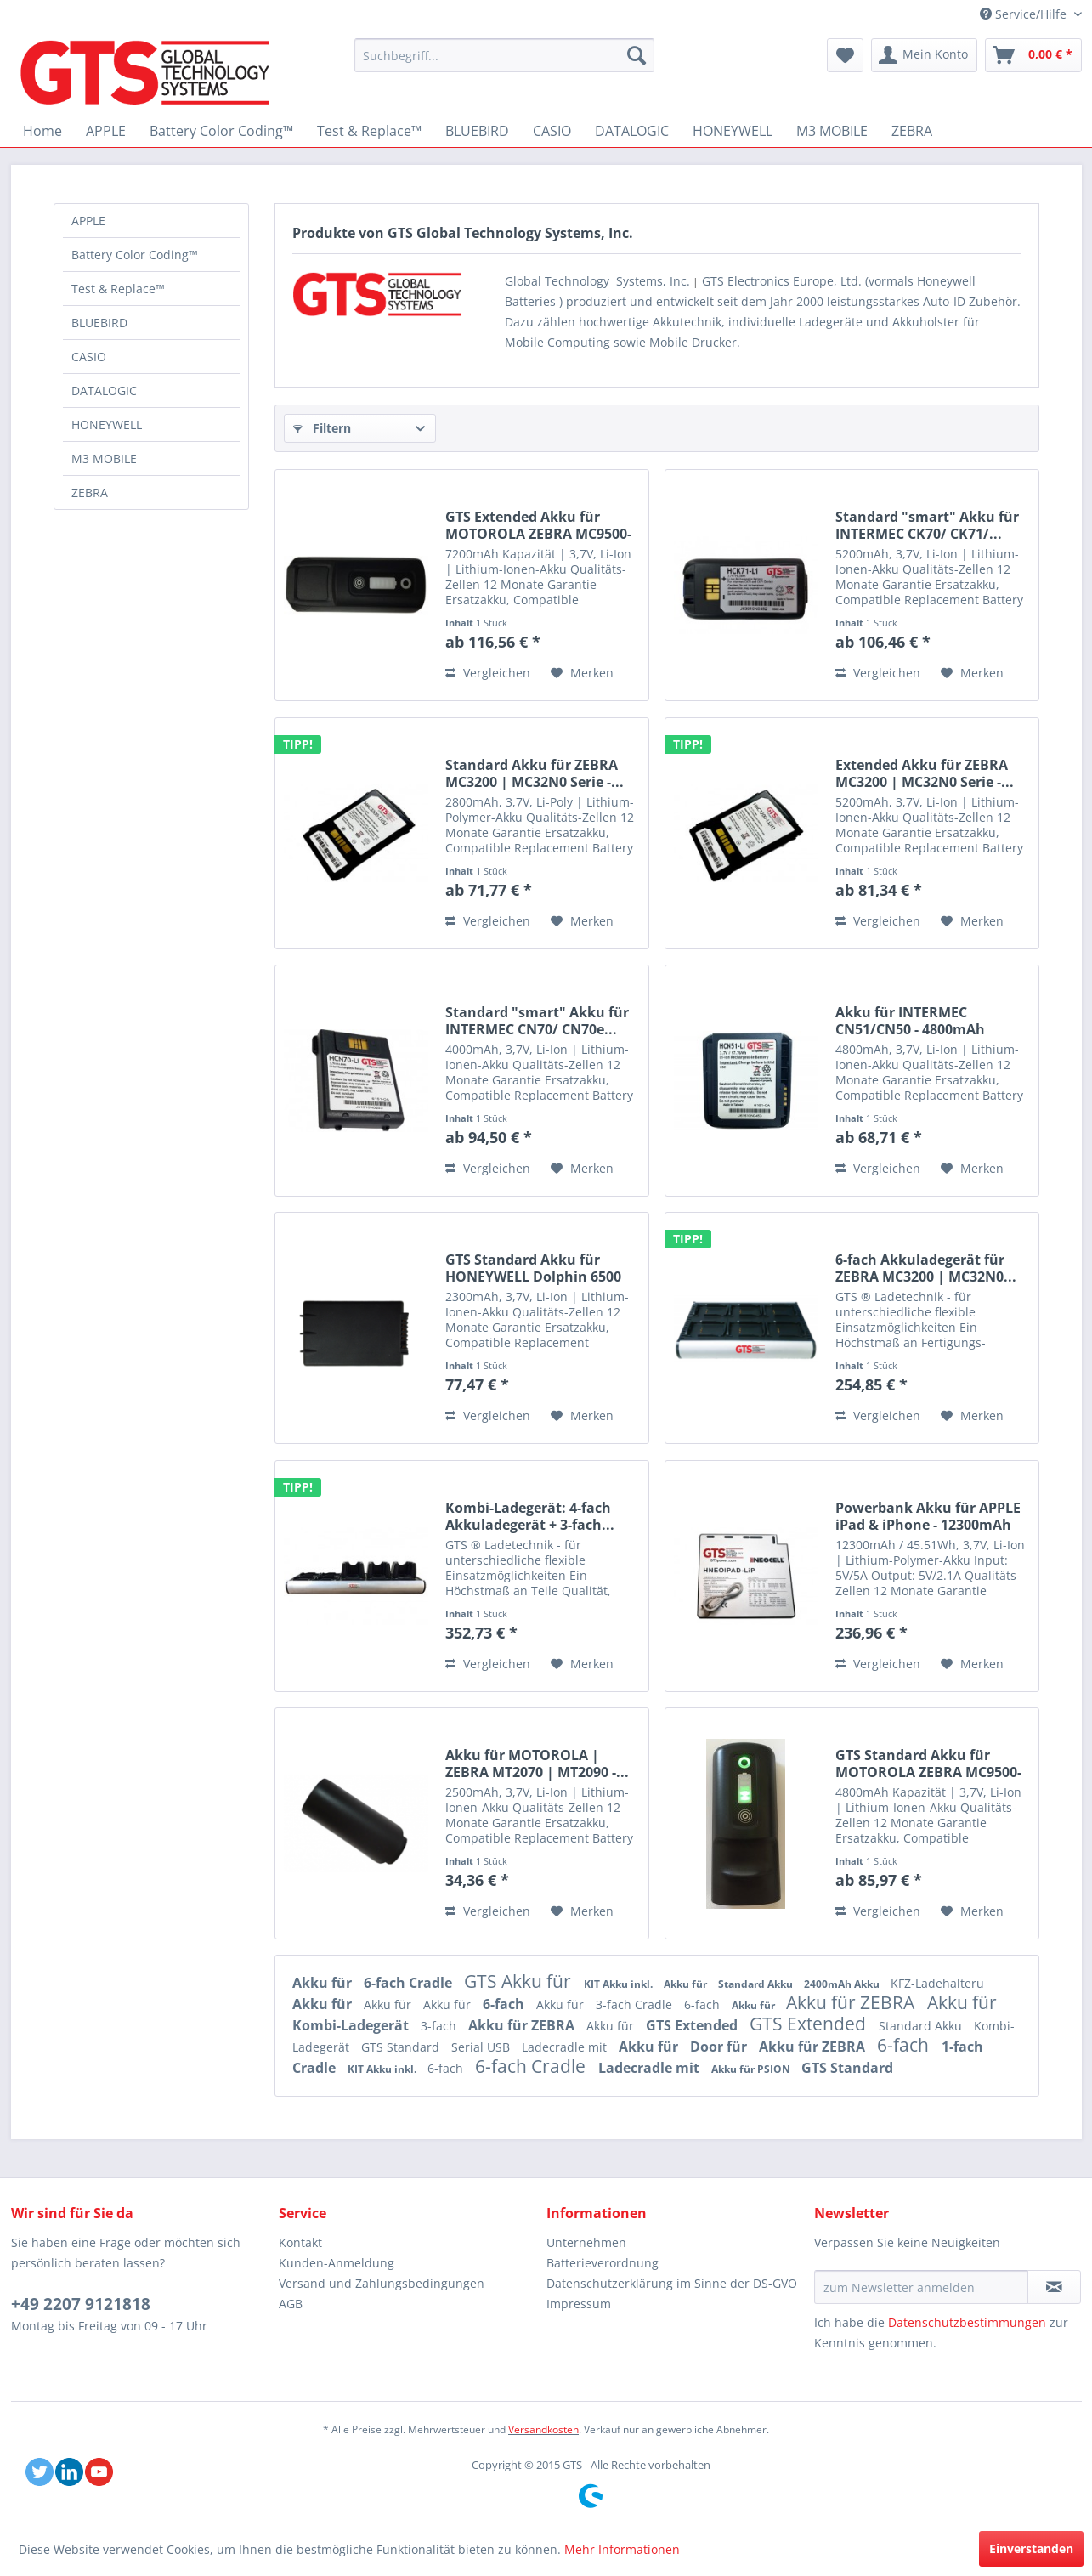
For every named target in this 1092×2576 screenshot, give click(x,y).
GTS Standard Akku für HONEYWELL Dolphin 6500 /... (533, 1268)
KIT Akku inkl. (619, 1984)
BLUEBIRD (99, 322)
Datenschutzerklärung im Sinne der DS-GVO (671, 2283)
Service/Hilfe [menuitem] (1025, 14)
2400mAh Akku (843, 1984)
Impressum (578, 2304)
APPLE (88, 220)
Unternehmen (586, 2242)
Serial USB (482, 2047)
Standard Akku (756, 1984)
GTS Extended (693, 2025)
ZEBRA (89, 492)
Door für (720, 2046)
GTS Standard (402, 2047)
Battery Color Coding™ (134, 254)
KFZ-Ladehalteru (937, 1983)
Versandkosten (543, 2429)
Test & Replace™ (118, 288)
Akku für (323, 1982)
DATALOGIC (104, 390)
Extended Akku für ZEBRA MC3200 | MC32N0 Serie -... (924, 773)
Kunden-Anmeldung (336, 2263)
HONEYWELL (106, 424)
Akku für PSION (752, 2069)
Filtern (322, 428)
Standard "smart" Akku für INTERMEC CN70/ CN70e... (537, 1021)
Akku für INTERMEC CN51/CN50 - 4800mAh (910, 1021)
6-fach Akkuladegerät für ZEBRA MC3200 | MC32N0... (925, 1268)
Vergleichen (487, 673)
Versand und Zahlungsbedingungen (381, 2283)
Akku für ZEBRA (852, 2002)
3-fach (440, 2026)
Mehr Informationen (622, 2549)
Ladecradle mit (566, 2047)
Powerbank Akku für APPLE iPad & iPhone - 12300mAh (928, 1516)
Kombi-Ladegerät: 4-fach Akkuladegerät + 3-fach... (529, 1516)
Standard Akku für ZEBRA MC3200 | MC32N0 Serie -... (534, 773)
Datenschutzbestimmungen (967, 2322)
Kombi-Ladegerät (352, 2025)
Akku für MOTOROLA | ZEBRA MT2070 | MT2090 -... (537, 1764)
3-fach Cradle (636, 2004)
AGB (291, 2304)
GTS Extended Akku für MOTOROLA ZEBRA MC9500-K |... (538, 525)
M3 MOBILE (104, 458)
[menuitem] (504, 55)
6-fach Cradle (409, 1982)
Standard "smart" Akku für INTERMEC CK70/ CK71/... (927, 525)
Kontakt (300, 2242)
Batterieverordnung (602, 2263)
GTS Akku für (519, 1981)
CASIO (88, 356)
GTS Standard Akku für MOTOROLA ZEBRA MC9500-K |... (928, 1764)
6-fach (505, 2004)
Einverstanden (1031, 2548)
